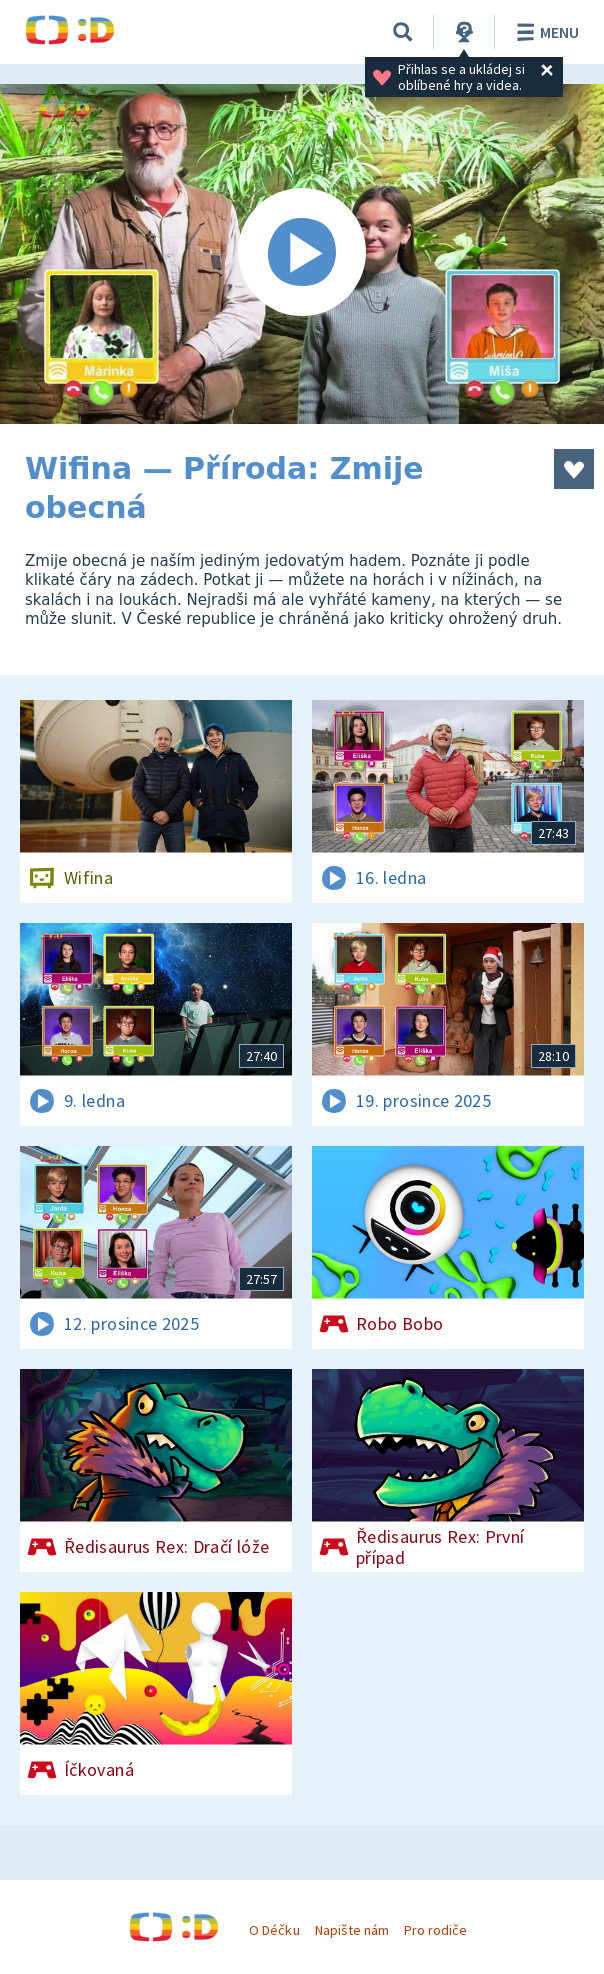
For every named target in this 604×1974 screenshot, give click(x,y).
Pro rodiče (435, 1930)
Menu (544, 32)
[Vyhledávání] (403, 32)
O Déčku (274, 1930)
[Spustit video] (302, 254)
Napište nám (352, 1930)
